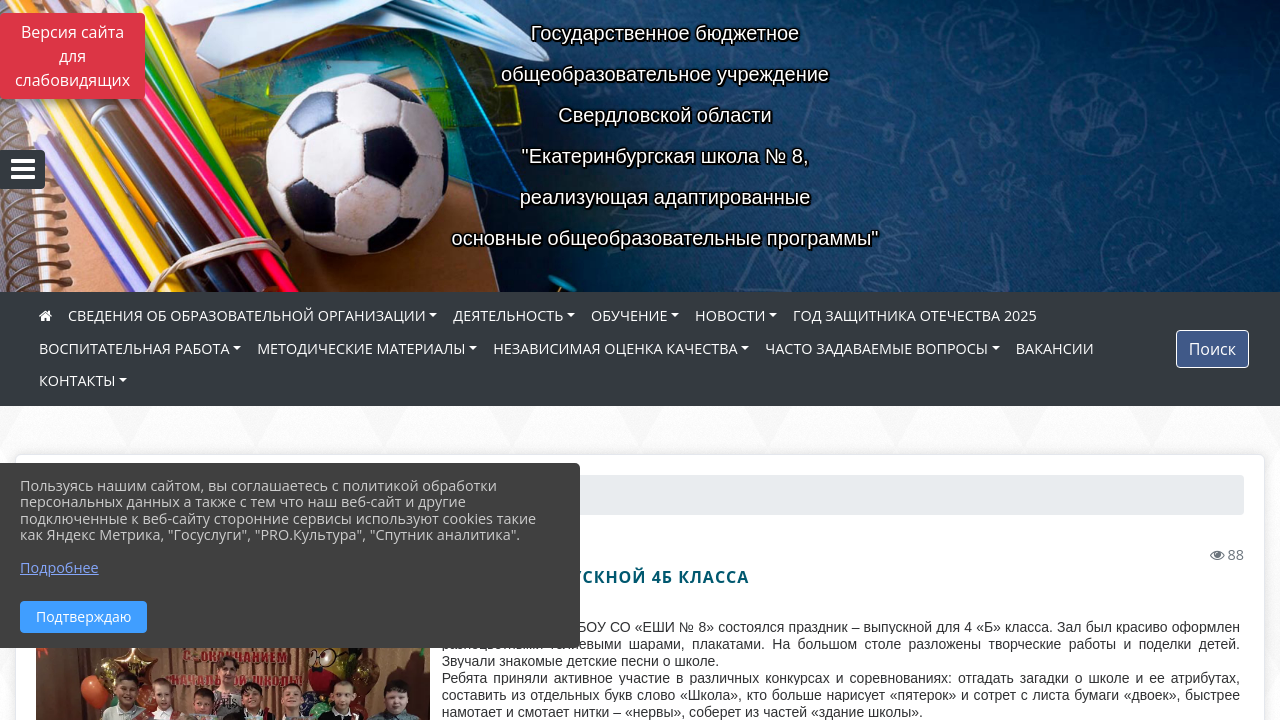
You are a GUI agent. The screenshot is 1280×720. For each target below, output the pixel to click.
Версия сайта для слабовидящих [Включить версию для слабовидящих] (72, 56)
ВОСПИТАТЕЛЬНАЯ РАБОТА (134, 348)
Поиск (1212, 349)
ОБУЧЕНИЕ (629, 315)
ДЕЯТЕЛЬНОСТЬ (508, 315)
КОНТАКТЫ (77, 380)
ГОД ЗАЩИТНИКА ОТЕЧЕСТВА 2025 (915, 315)
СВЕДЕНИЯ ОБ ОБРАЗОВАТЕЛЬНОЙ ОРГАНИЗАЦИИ (247, 315)
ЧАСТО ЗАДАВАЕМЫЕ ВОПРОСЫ (876, 348)
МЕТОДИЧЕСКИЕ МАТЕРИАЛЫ (361, 348)
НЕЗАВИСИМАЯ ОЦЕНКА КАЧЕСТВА (615, 348)
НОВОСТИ (730, 315)
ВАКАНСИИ (1055, 348)
